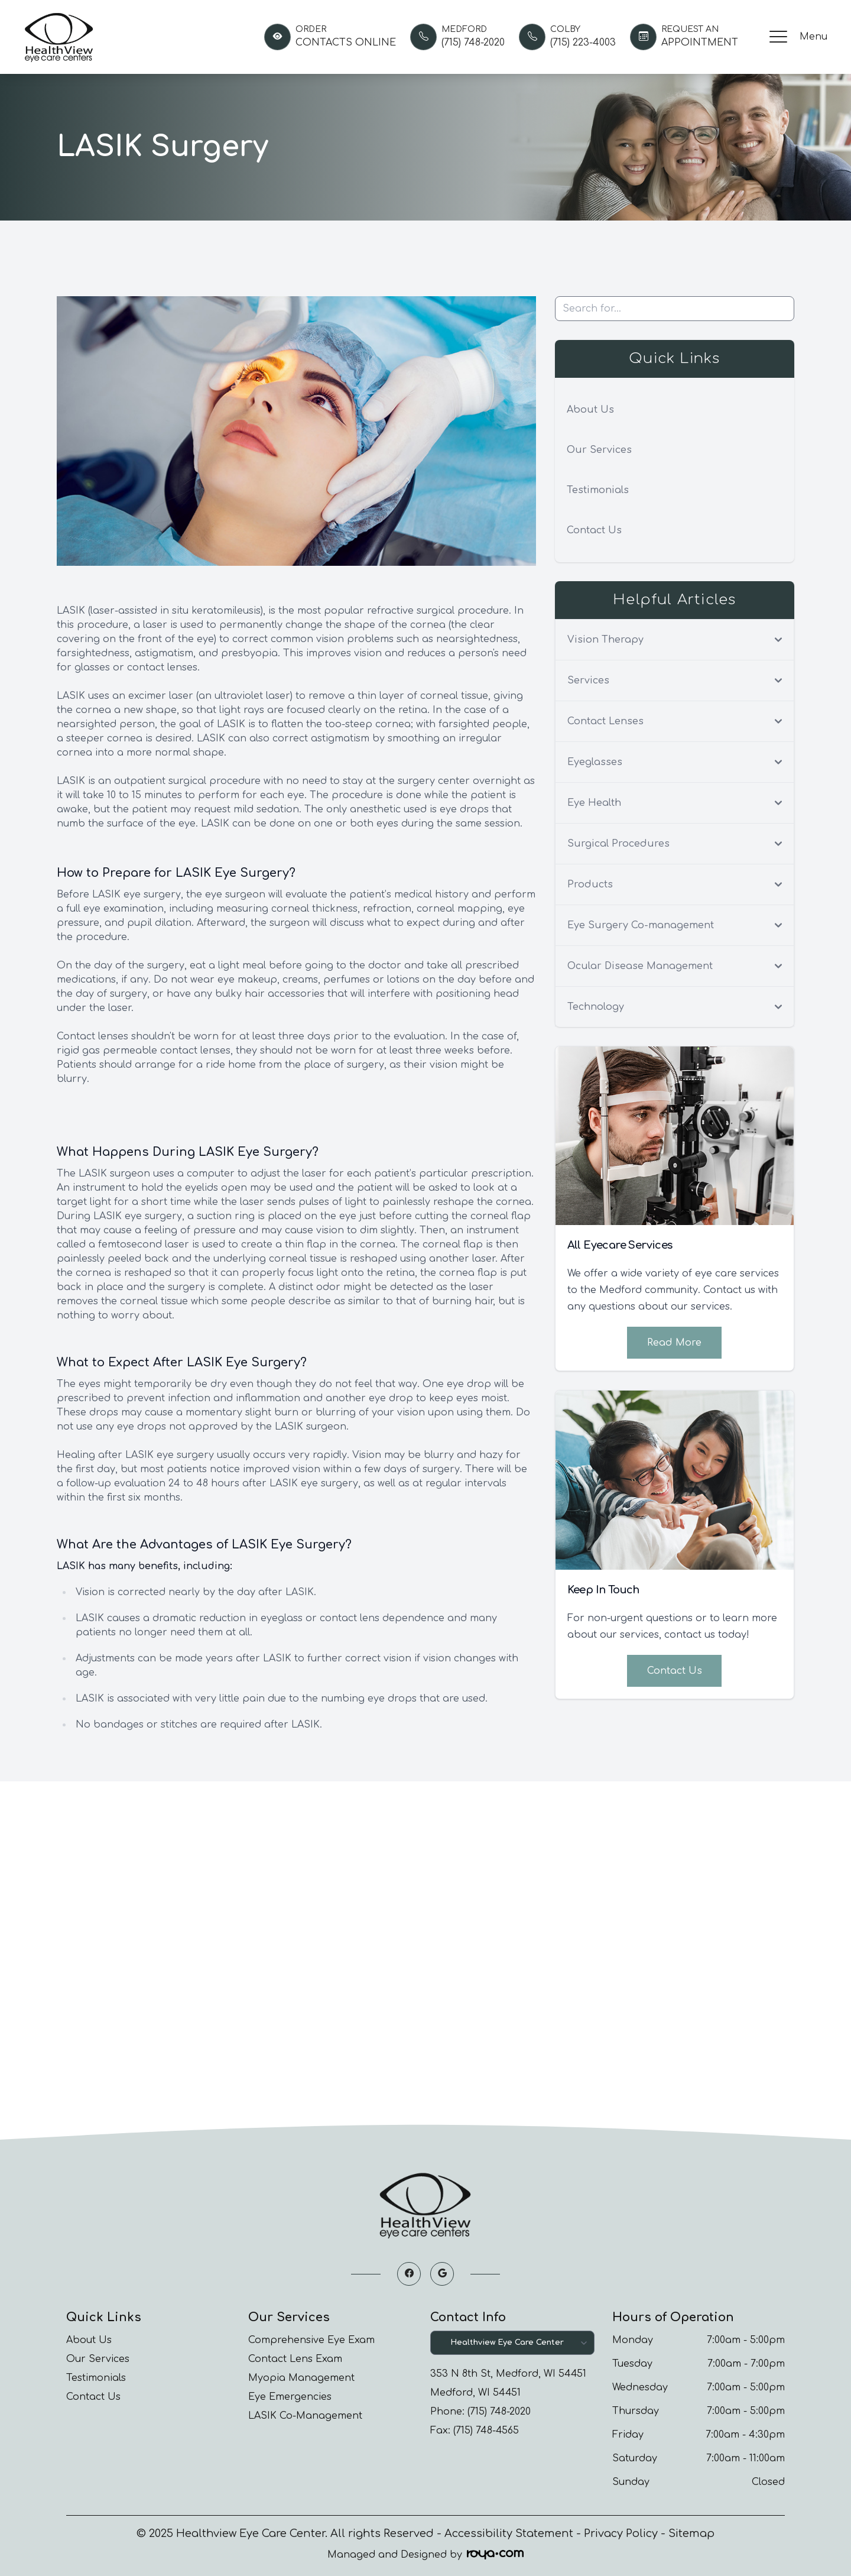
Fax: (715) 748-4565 (474, 2430)
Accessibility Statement (508, 2533)
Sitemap (691, 2533)
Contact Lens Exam (295, 2359)
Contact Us (594, 530)
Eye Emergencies (290, 2397)
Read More (674, 1342)
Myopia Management (301, 2378)
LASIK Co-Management (305, 2415)
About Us (590, 409)
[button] (778, 37)
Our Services (599, 450)
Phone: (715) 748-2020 (480, 2411)
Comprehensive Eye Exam (311, 2340)
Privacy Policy (621, 2533)
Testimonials (598, 490)
